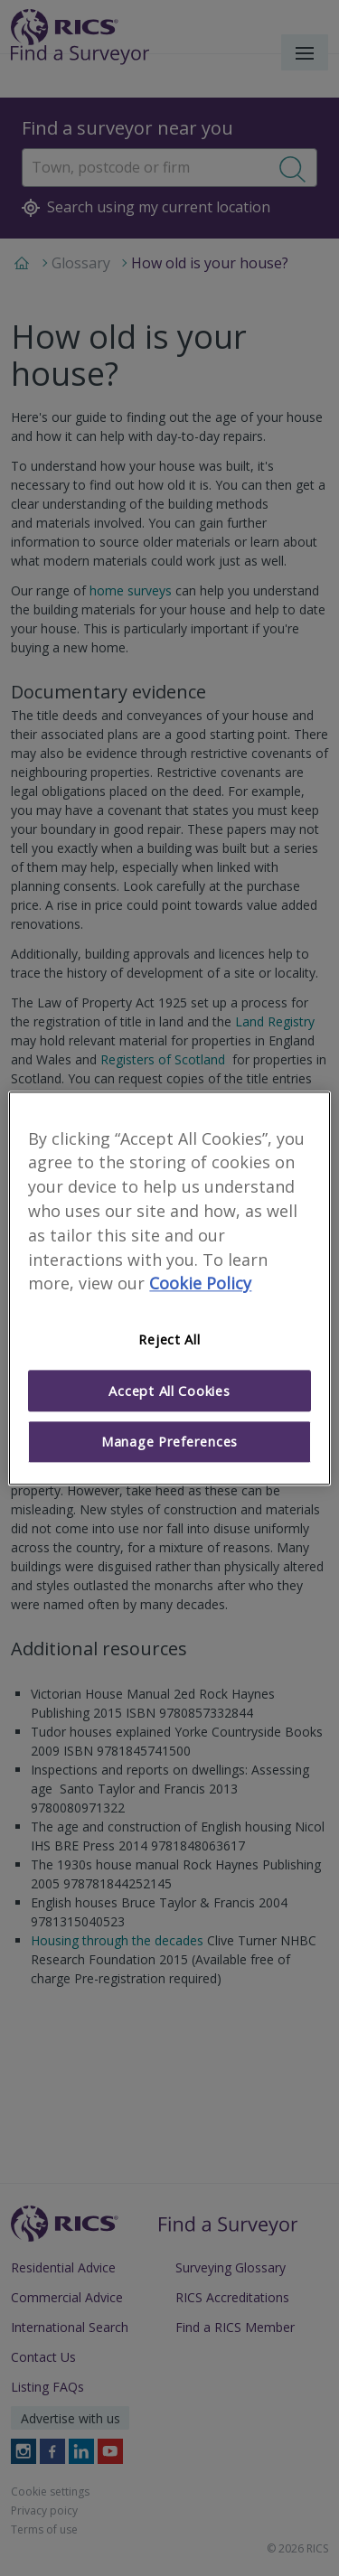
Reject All (169, 1340)
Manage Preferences (169, 1442)
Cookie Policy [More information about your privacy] (200, 1284)
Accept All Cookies (169, 1391)
